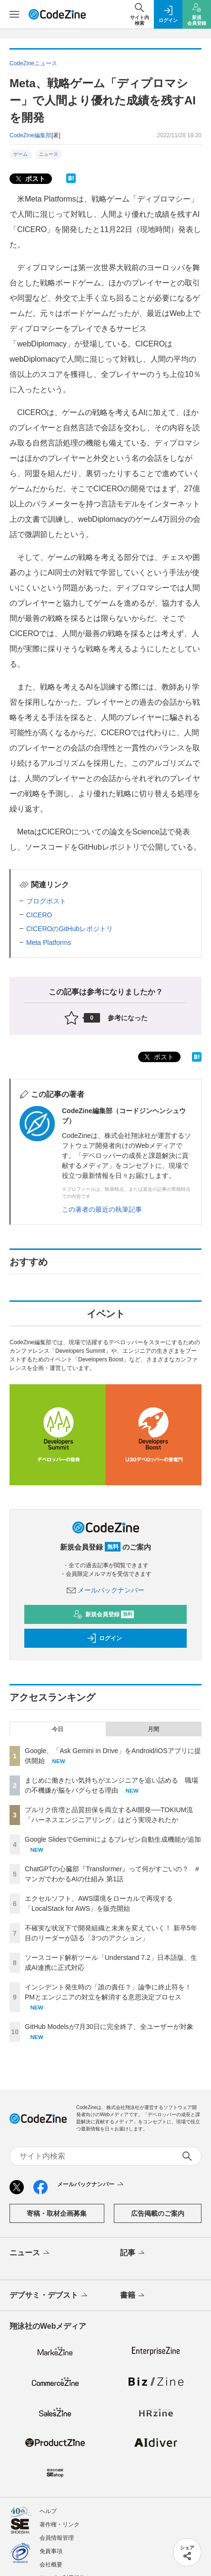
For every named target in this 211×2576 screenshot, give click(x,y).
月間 (153, 1729)
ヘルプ (48, 2511)
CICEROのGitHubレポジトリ (69, 929)
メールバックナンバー (106, 1590)
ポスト (29, 179)
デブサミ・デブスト (49, 2296)
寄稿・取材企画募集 (57, 2213)
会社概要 (51, 2564)
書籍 (133, 2296)
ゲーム (20, 154)
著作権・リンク (60, 2524)
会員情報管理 (57, 2538)
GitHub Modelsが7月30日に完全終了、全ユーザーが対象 (109, 2026)
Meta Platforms (48, 942)
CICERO (39, 915)
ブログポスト (46, 901)
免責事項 (51, 2551)
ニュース (48, 154)
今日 (57, 1729)
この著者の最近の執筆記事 (102, 1209)
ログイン (104, 1638)
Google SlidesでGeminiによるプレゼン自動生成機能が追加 (113, 1839)
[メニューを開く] (14, 14)
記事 (133, 2253)
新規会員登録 (103, 1614)
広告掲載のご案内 (157, 2213)
